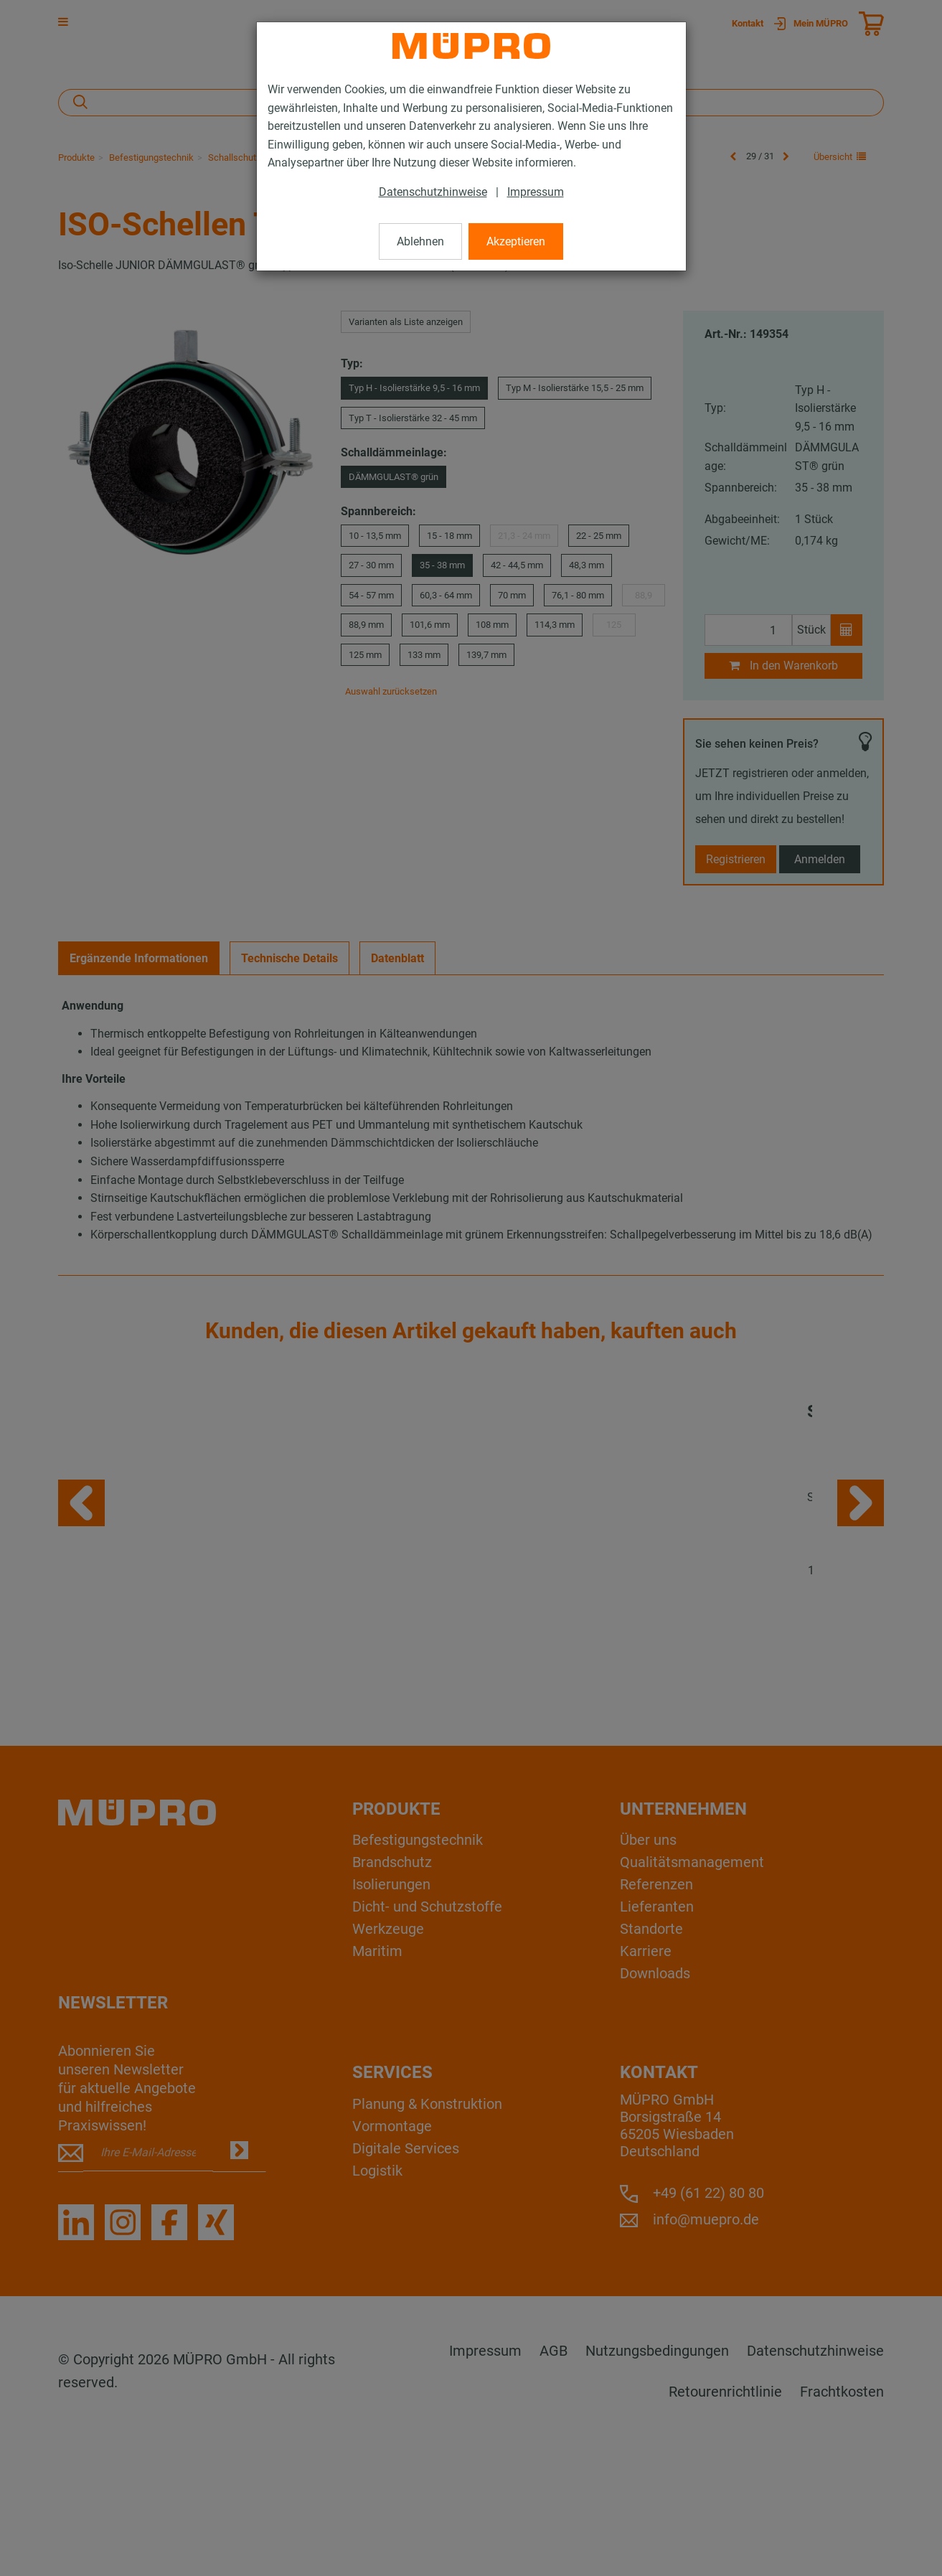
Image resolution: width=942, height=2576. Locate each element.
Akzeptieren (515, 241)
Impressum (535, 192)
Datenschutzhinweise (433, 192)
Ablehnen (420, 241)
